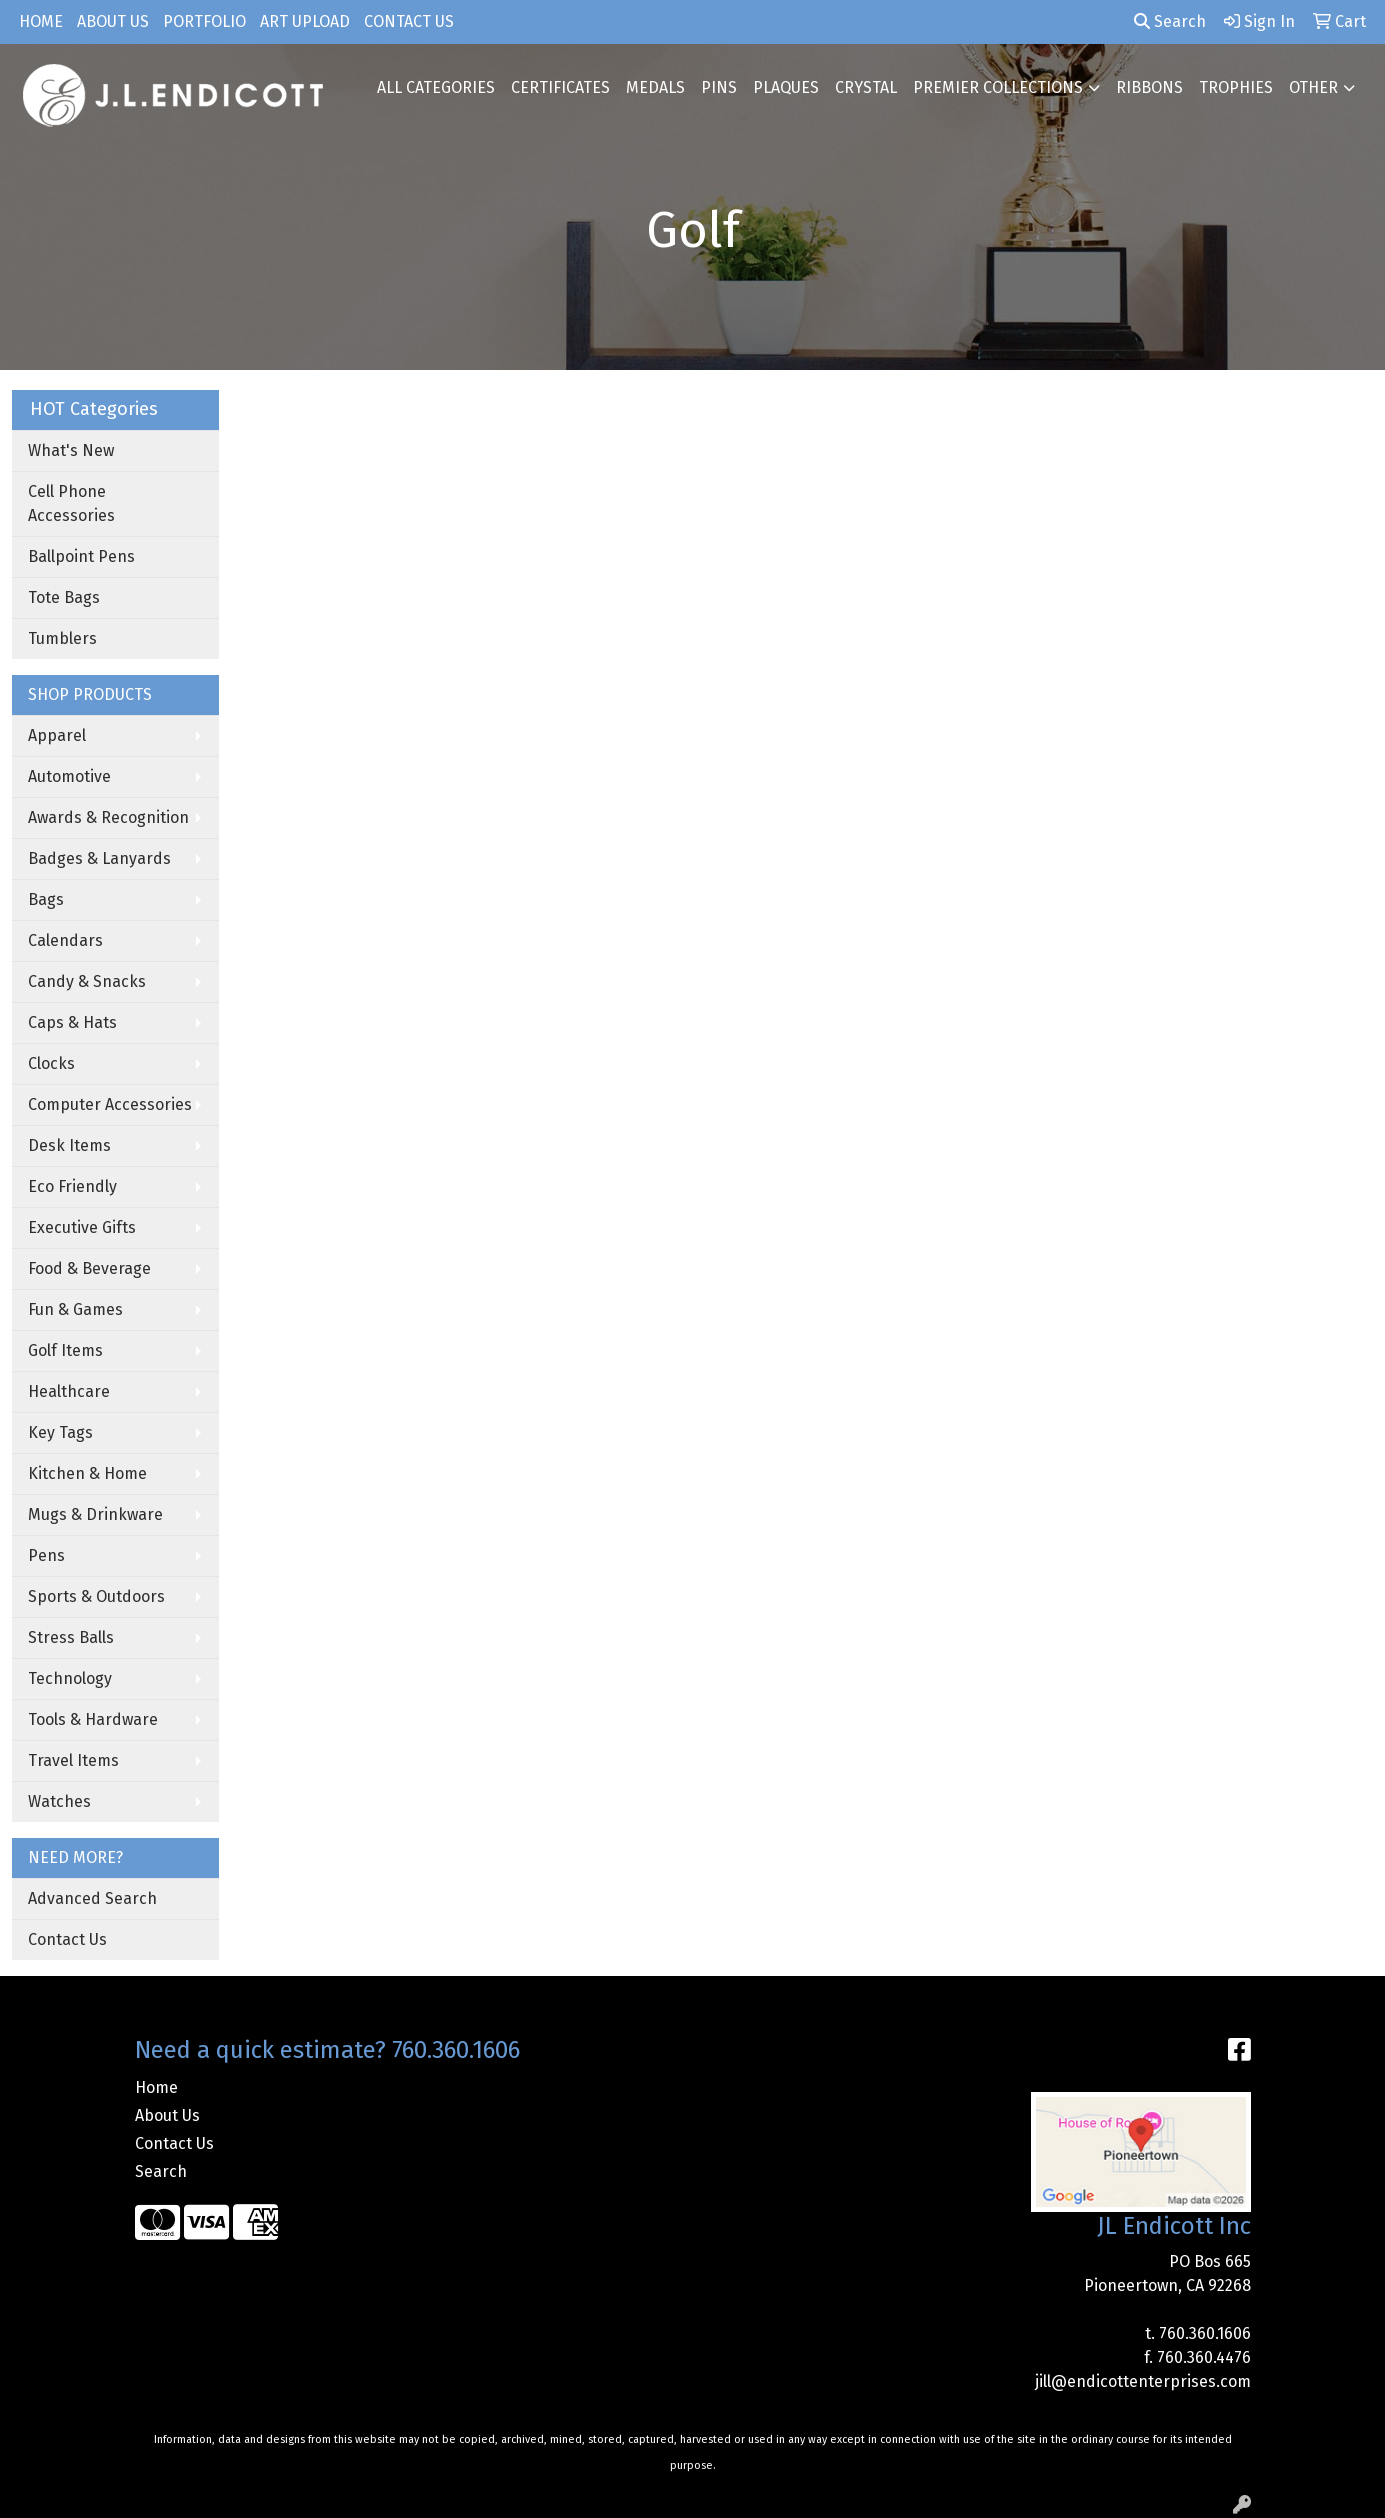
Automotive (69, 776)
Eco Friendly (72, 1186)
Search (1170, 21)
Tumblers (62, 638)
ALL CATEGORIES (436, 87)
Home (41, 21)
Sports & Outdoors (96, 1596)
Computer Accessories (110, 1104)
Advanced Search (92, 1898)
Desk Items (69, 1145)
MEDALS (655, 87)
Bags (46, 899)
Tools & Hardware (93, 1719)
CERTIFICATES (560, 87)
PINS (719, 87)
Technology (70, 1678)
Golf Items (65, 1350)
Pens (46, 1555)
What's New (71, 450)
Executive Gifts (82, 1227)
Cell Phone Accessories (71, 503)
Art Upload (305, 21)
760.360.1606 (1205, 2333)
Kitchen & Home (87, 1473)
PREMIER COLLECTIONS (998, 87)
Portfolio (204, 21)
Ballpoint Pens (81, 556)
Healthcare (69, 1391)
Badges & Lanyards (99, 858)
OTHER (1313, 87)
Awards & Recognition (108, 817)
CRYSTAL (866, 87)
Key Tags (60, 1432)
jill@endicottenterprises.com (1143, 2381)
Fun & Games (75, 1309)
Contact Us (409, 21)
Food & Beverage (89, 1268)
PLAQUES (786, 87)
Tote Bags (64, 597)
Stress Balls (71, 1637)
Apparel (57, 735)
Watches (59, 1801)
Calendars (65, 940)
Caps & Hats (72, 1022)
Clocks (51, 1063)
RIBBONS (1149, 87)
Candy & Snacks (87, 981)
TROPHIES (1236, 87)
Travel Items (73, 1760)
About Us (113, 21)
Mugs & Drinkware (95, 1514)
